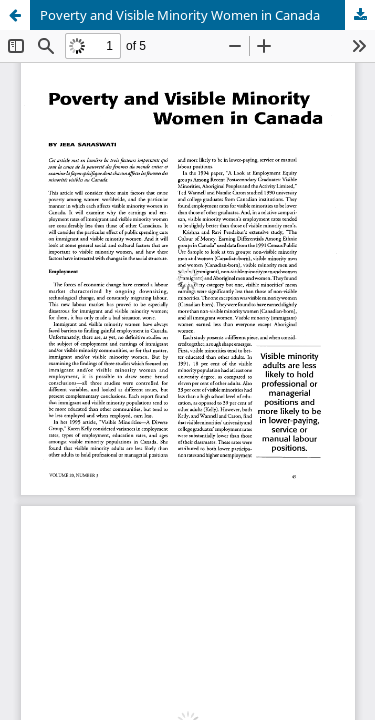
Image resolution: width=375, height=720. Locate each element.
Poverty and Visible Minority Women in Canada (180, 15)
